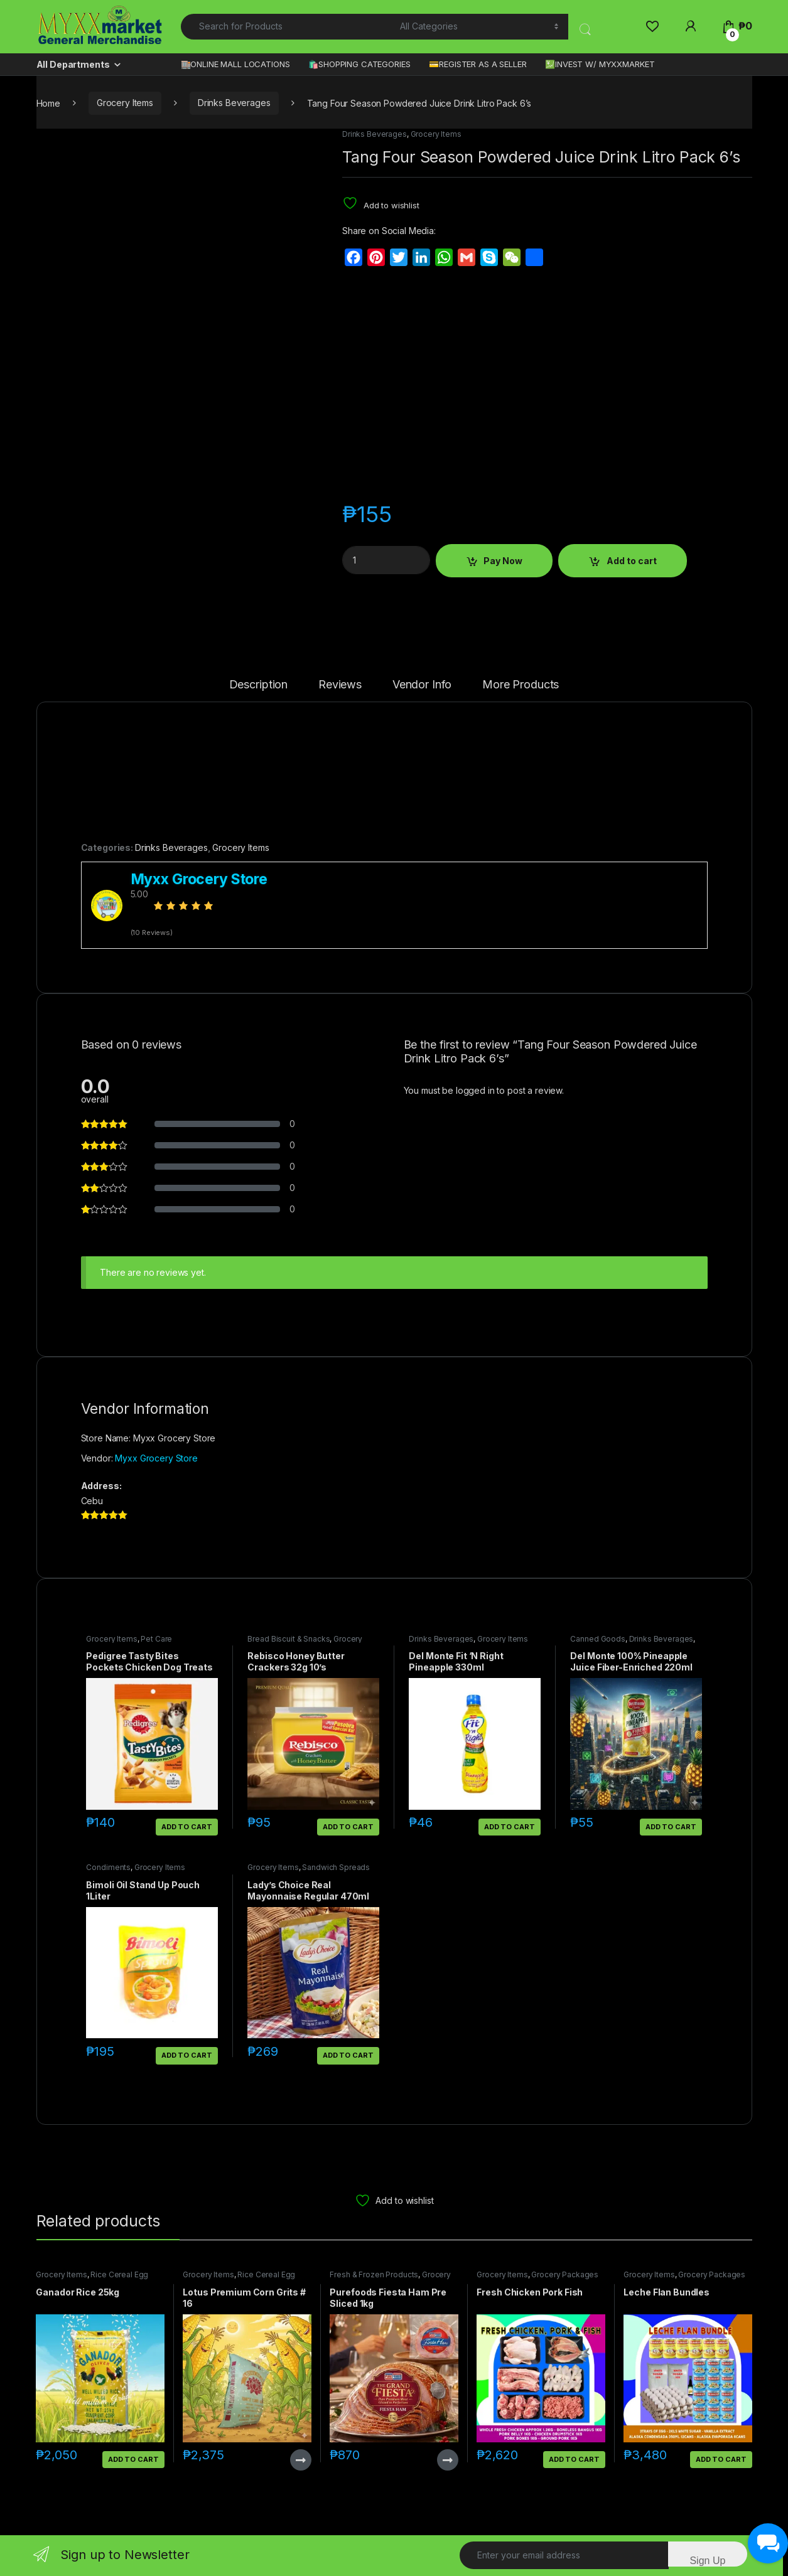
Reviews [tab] (340, 685)
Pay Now (502, 560)
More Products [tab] (520, 685)
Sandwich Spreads (336, 1867)
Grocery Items (125, 102)
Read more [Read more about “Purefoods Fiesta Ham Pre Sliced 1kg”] (447, 2460)
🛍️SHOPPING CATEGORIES (359, 64)
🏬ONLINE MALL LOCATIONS (235, 64)
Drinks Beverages (234, 102)
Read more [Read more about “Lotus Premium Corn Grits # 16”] (300, 2460)
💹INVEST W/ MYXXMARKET (599, 64)
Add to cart (632, 560)
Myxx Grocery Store (156, 1458)
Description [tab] (258, 685)
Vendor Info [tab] (421, 685)
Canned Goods (597, 1638)
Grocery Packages (564, 2274)
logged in (475, 1090)
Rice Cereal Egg (119, 2274)
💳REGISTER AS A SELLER (477, 64)
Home (48, 102)
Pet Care (156, 1638)
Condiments (108, 1867)
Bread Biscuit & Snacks (288, 1638)
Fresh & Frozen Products (374, 2274)
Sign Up (707, 2560)
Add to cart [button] (186, 1826)
